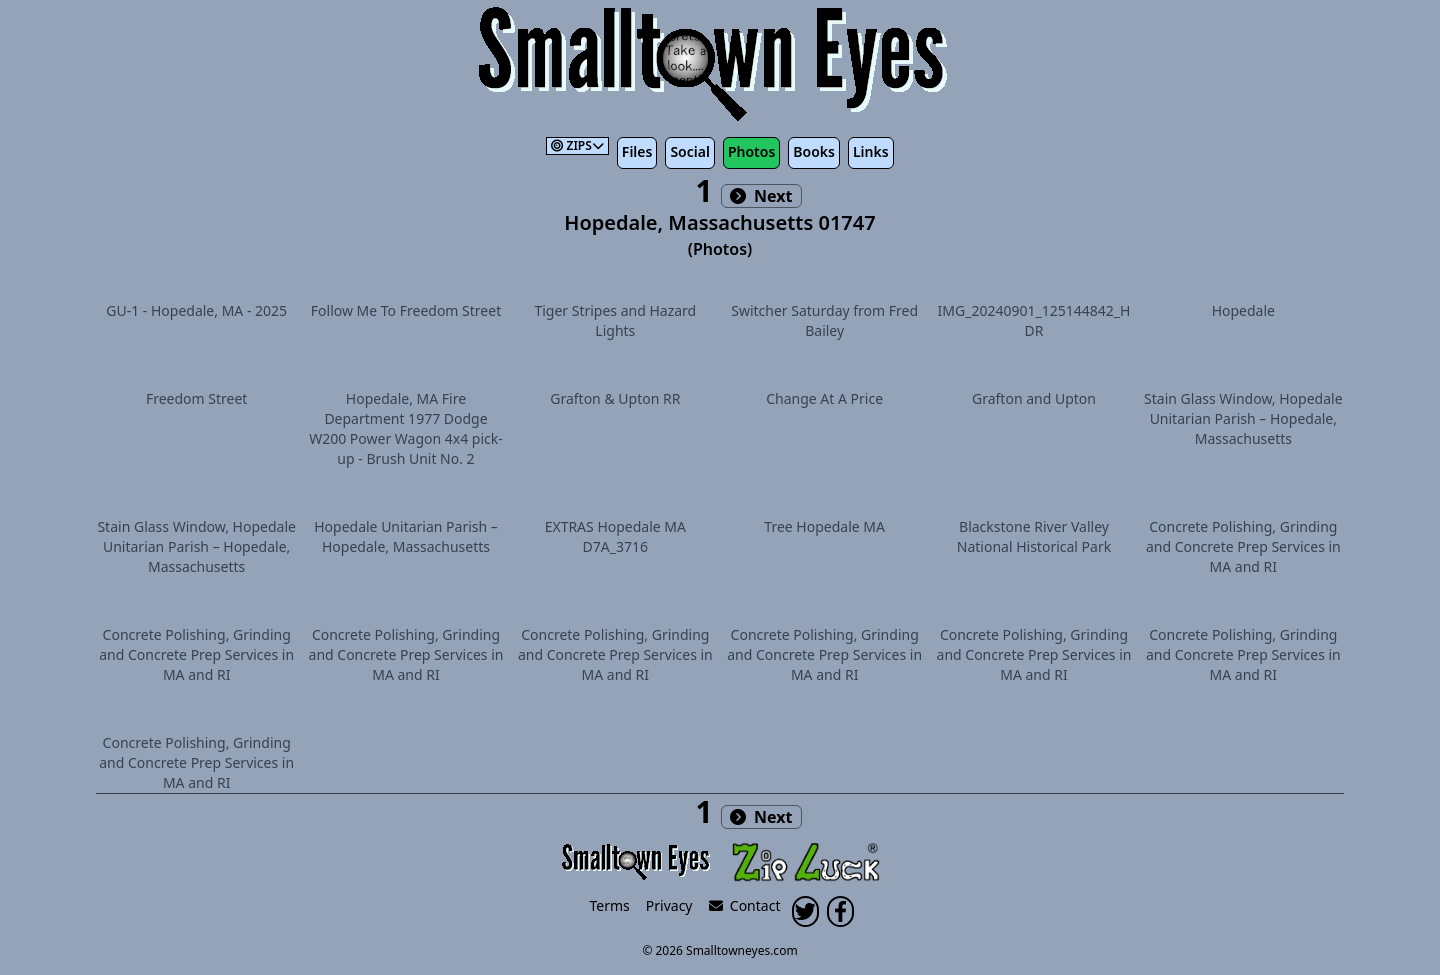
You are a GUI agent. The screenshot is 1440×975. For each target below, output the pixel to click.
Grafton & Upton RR (615, 398)
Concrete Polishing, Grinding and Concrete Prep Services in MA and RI (1243, 546)
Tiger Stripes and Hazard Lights (615, 320)
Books (814, 151)
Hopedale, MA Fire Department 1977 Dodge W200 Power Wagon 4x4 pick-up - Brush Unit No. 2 (406, 428)
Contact (745, 905)
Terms (610, 905)
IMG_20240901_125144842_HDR (1034, 320)
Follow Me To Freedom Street (406, 310)
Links (871, 151)
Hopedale (1243, 310)
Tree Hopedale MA (824, 526)
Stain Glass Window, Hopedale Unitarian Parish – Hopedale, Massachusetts (1243, 418)
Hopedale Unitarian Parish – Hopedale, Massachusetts (406, 536)
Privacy (669, 905)
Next (761, 196)
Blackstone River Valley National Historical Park (1034, 536)
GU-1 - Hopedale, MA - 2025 (196, 310)
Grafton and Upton (1034, 398)
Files (637, 151)
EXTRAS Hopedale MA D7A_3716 (615, 536)
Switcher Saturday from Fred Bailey (824, 320)
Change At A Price (824, 398)
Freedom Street (196, 398)
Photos (751, 151)
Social (689, 151)
